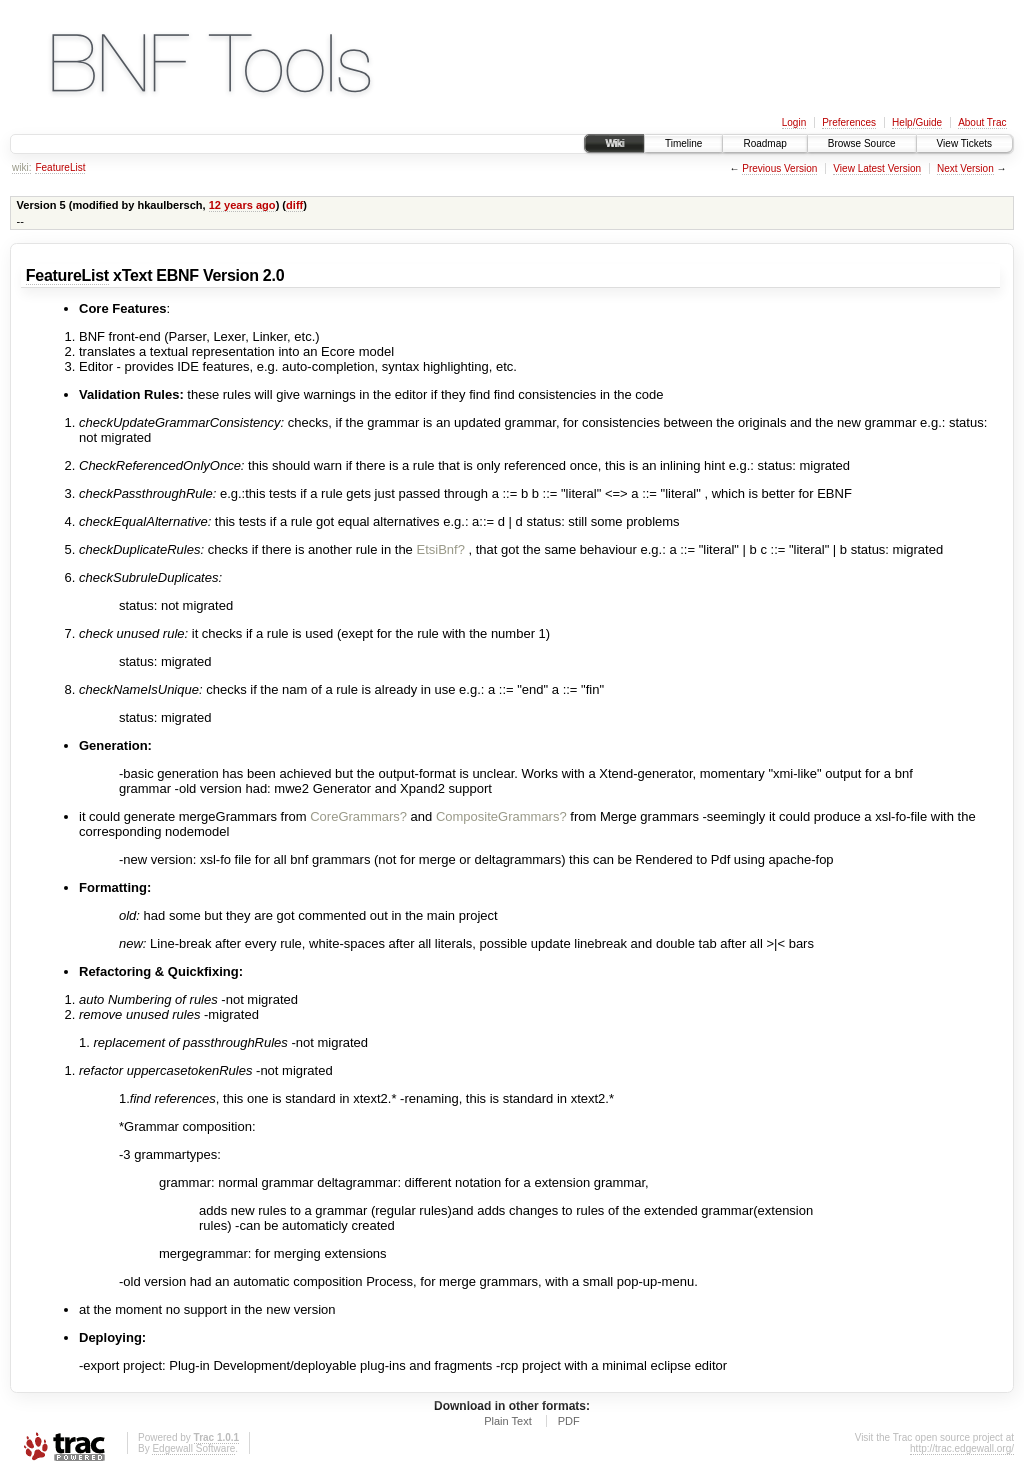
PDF (569, 1421)
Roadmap (764, 143)
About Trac (982, 122)
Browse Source (862, 143)
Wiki (614, 143)
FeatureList (60, 167)
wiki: (21, 167)
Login (794, 122)
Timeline (683, 143)
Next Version (965, 168)
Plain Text (508, 1421)
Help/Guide (917, 122)
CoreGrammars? (358, 816)
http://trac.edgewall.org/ (962, 1448)
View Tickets (964, 143)
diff (294, 205)
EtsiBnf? (440, 549)
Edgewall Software (193, 1448)
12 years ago (242, 205)
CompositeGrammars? (501, 816)
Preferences (849, 122)
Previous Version (779, 168)
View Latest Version (877, 168)
